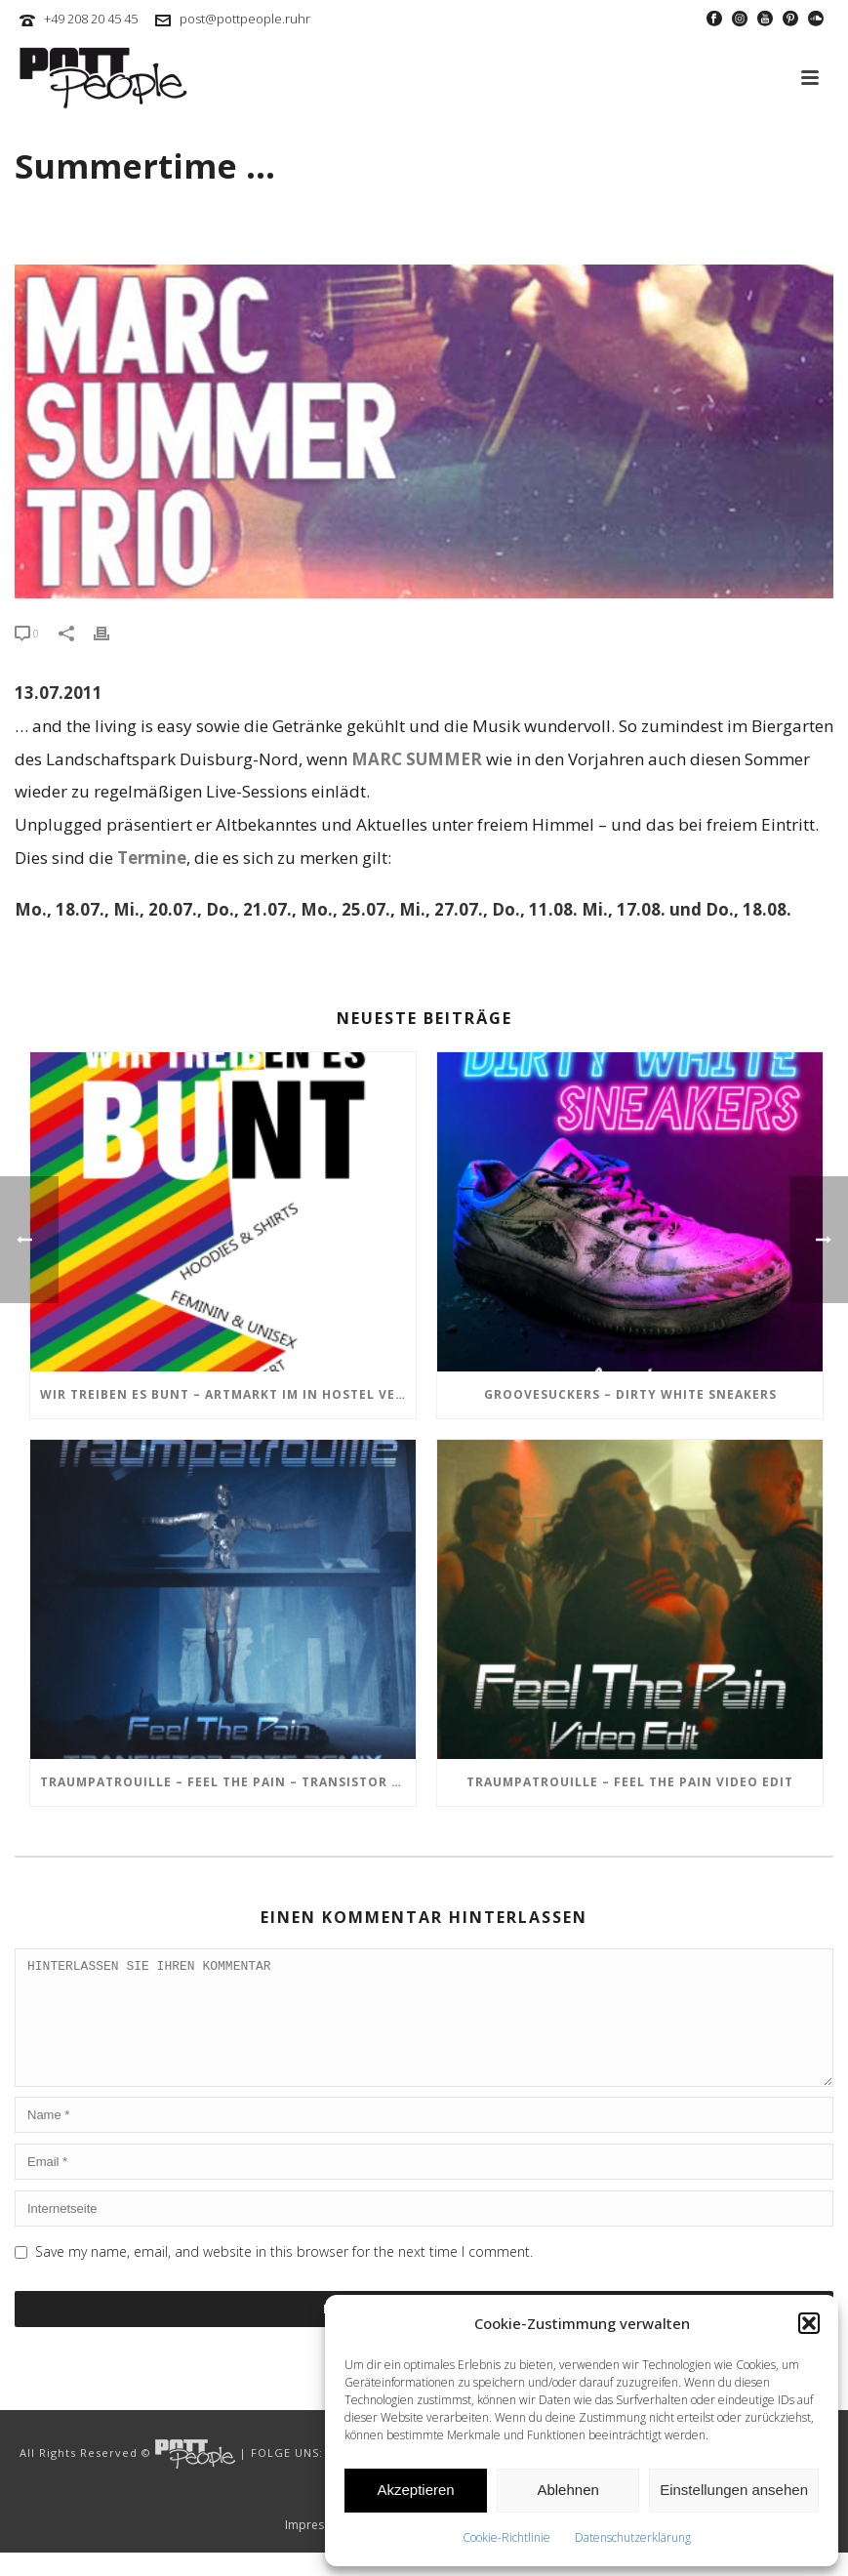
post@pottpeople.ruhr (245, 18)
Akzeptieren (415, 2489)
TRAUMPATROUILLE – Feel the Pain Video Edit (629, 1782)
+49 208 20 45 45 (91, 18)
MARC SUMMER (416, 759)
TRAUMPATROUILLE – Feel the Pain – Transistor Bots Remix (228, 1782)
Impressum (316, 2548)
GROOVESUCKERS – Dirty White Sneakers (630, 1394)
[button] (809, 2323)
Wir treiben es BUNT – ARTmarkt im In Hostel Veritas (228, 1394)
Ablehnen (567, 2489)
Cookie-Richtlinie (506, 2537)
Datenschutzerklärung (633, 2537)
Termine (151, 857)
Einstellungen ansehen (734, 2489)
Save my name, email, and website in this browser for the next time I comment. (284, 2275)
